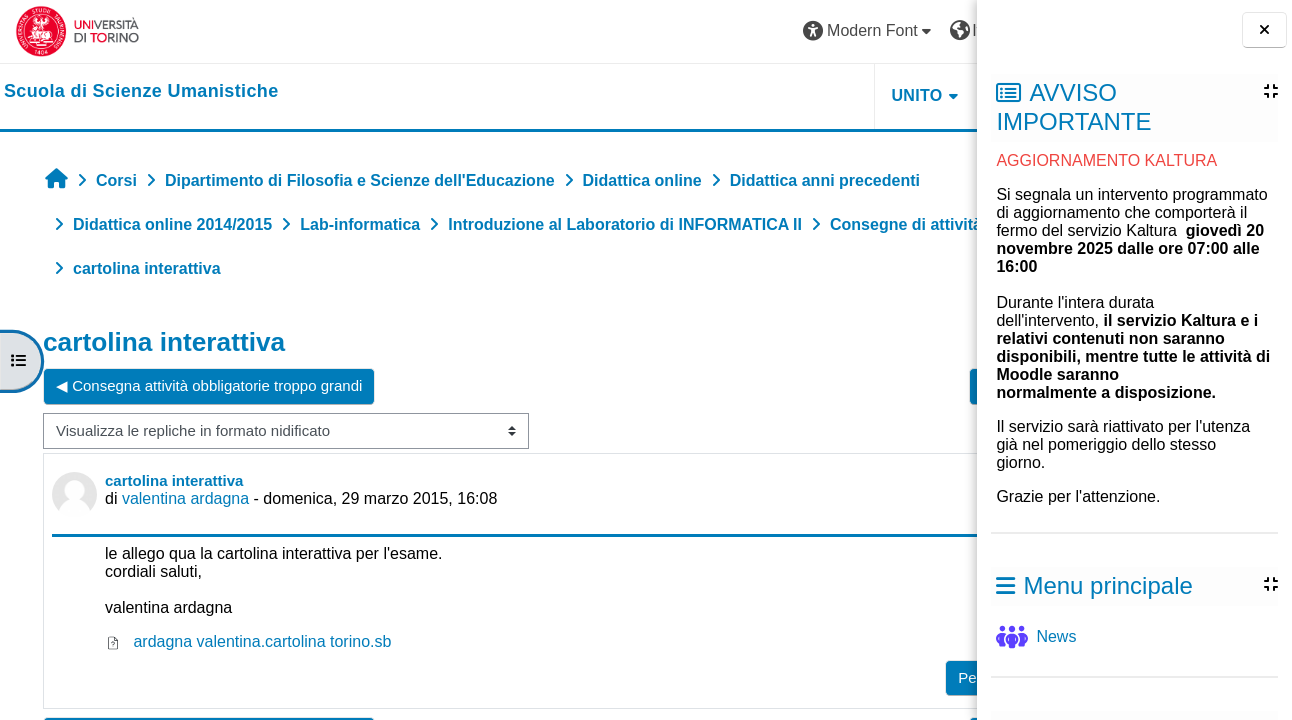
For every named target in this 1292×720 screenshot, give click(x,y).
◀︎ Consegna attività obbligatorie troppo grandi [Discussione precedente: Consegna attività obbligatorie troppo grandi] (209, 385)
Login (926, 30)
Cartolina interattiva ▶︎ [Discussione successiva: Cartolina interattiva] (868, 385)
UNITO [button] (730, 95)
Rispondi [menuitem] (899, 672)
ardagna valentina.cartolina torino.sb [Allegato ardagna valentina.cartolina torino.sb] (248, 641)
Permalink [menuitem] (805, 677)
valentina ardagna (185, 498)
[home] (141, 92)
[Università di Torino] (77, 30)
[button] (683, 31)
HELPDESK (851, 95)
